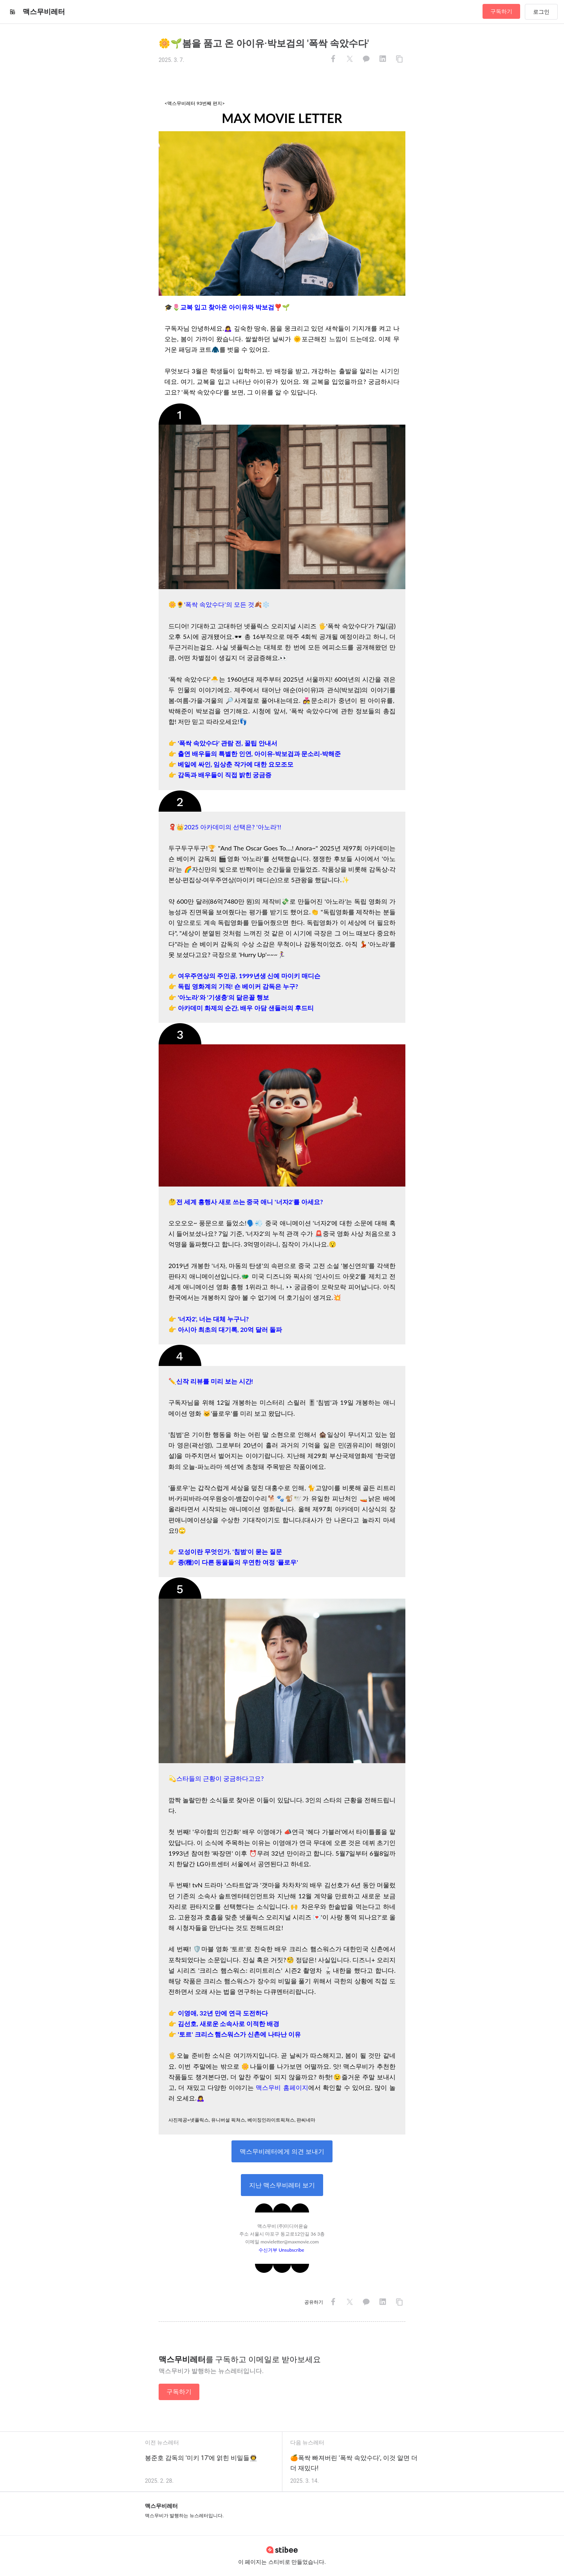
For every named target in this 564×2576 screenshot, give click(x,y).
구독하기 (501, 11)
